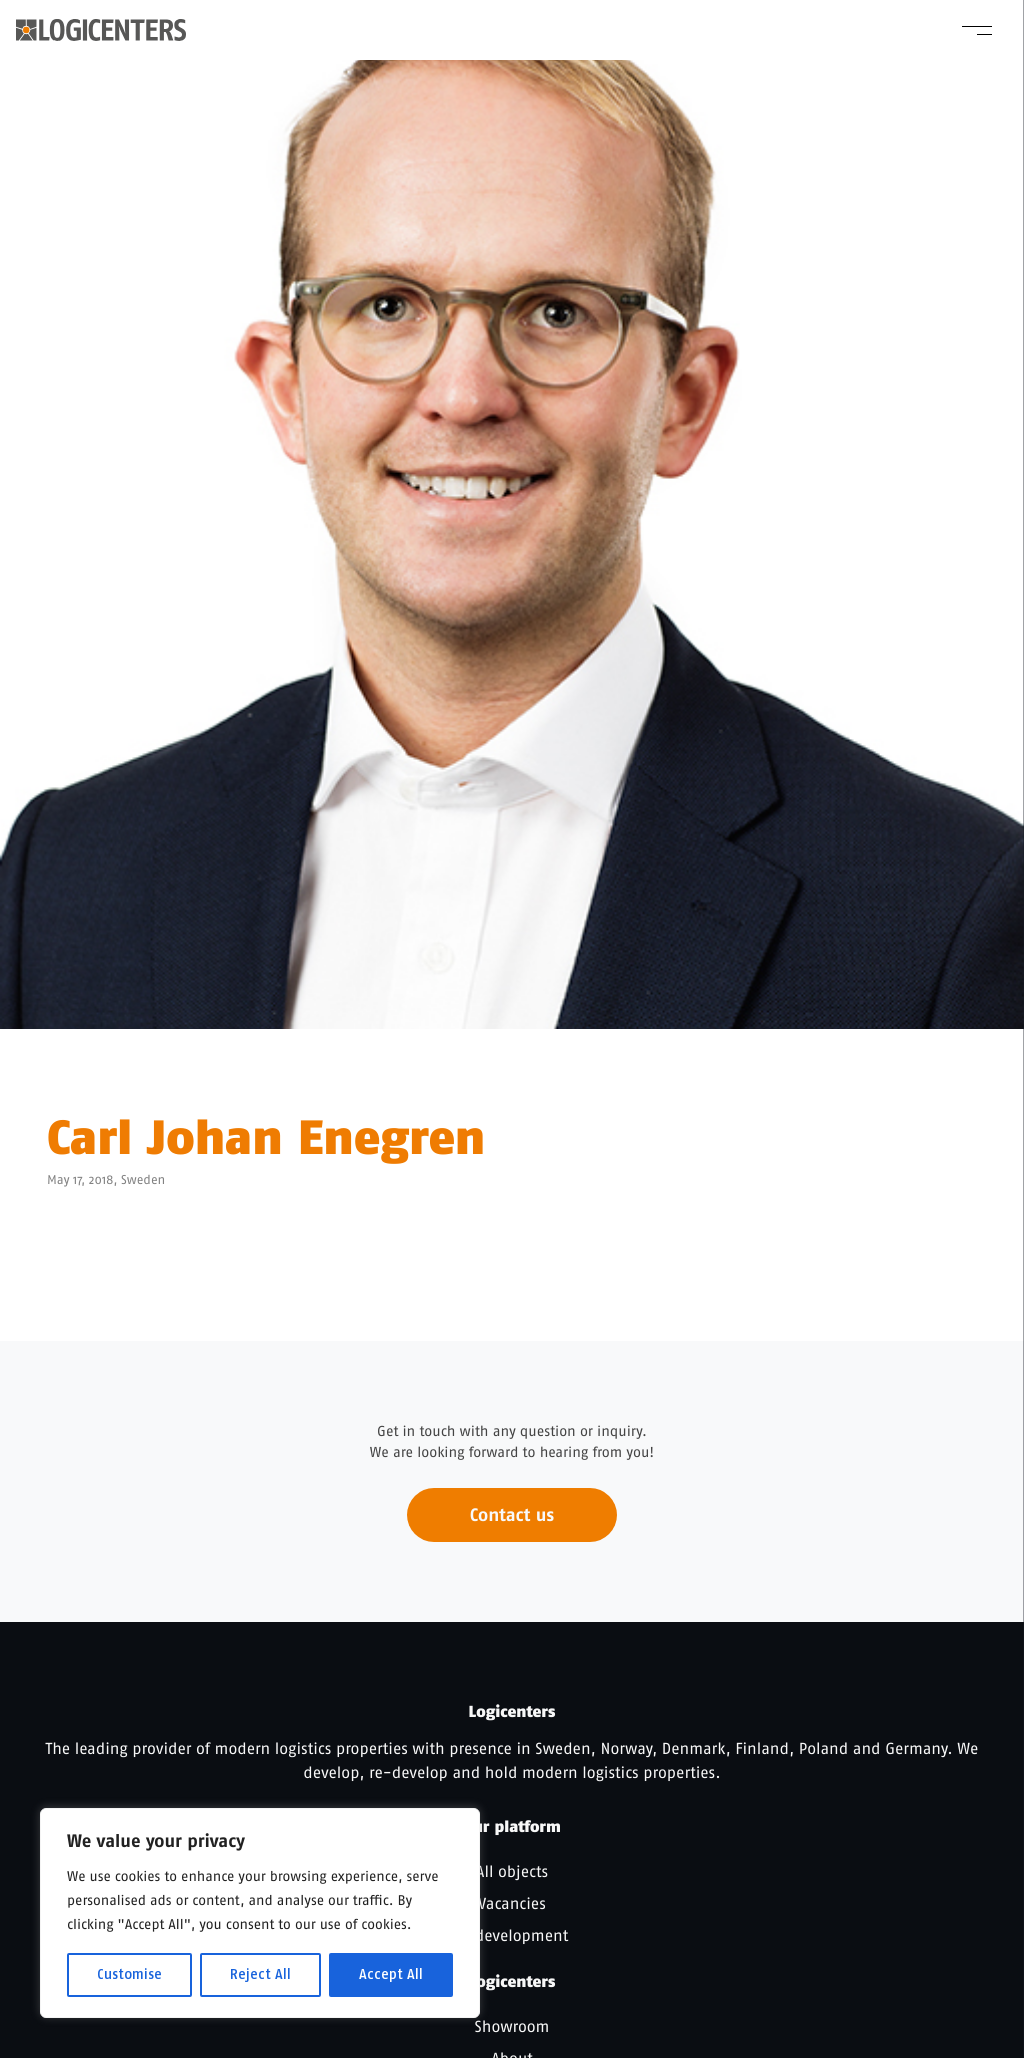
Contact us (512, 1527)
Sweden (143, 1180)
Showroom (512, 2026)
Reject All (260, 1974)
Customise (129, 1974)
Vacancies (512, 1903)
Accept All (391, 1974)
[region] (260, 1913)
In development (512, 1935)
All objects (512, 1871)
